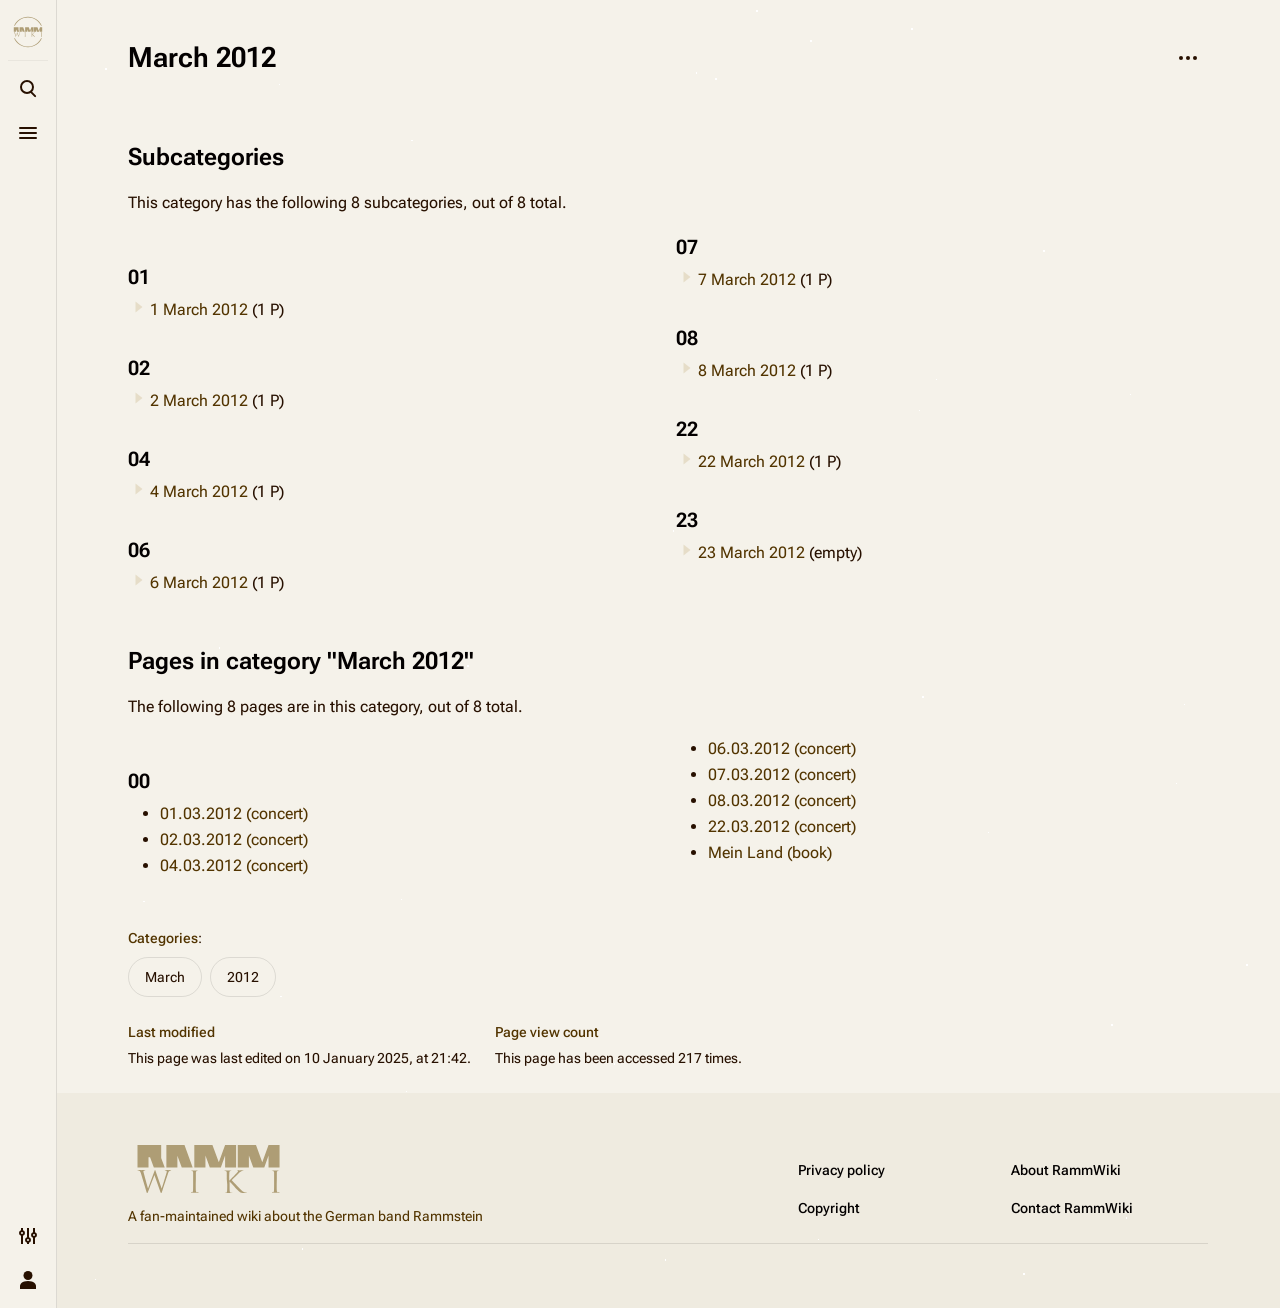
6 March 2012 (199, 582)
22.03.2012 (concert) (782, 826)
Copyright (829, 1208)
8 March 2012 (747, 370)
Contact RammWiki (1072, 1208)
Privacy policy (841, 1170)
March (165, 977)
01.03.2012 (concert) (234, 813)
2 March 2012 (199, 400)
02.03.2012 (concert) (234, 839)
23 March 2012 (751, 552)
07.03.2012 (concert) (782, 774)
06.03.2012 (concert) (782, 748)
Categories (163, 938)
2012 (243, 977)
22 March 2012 (751, 461)
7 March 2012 (747, 279)
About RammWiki (1066, 1170)
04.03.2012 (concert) (234, 865)
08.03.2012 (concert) (782, 800)
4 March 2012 (199, 491)
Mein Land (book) (770, 852)
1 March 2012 (199, 309)
